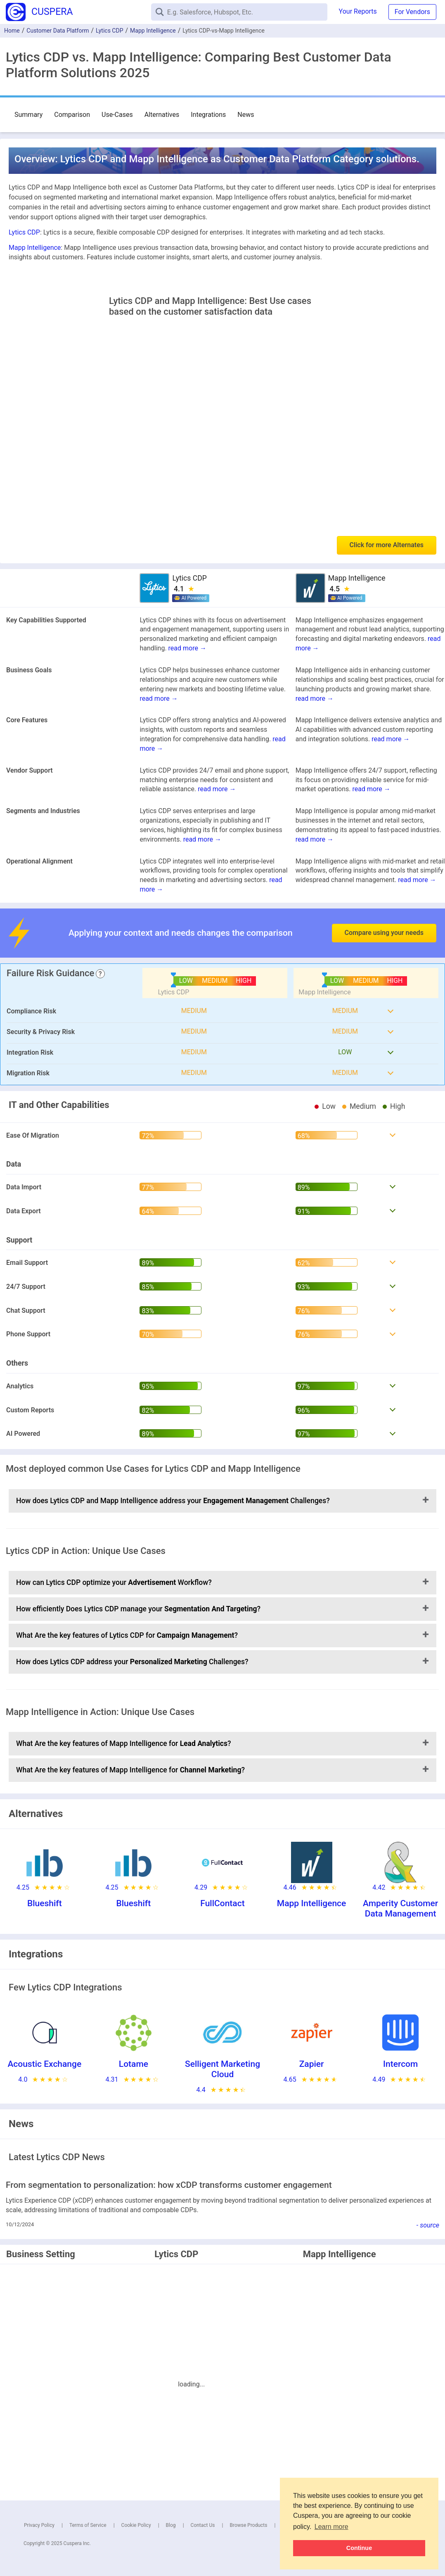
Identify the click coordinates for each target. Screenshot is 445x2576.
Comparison (72, 115)
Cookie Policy (136, 2525)
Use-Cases (117, 115)
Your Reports (358, 11)
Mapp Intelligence (153, 30)
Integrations (208, 115)
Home (12, 30)
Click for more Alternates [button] (387, 545)
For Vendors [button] (412, 12)
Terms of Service (88, 2525)
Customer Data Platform (57, 30)
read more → (187, 648)
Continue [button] (359, 2548)
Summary (28, 115)
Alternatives (162, 115)
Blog (171, 2525)
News (245, 115)
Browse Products (248, 2525)
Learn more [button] (331, 2526)
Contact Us (203, 2525)
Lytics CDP (109, 30)
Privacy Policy (39, 2525)
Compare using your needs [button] (384, 933)
